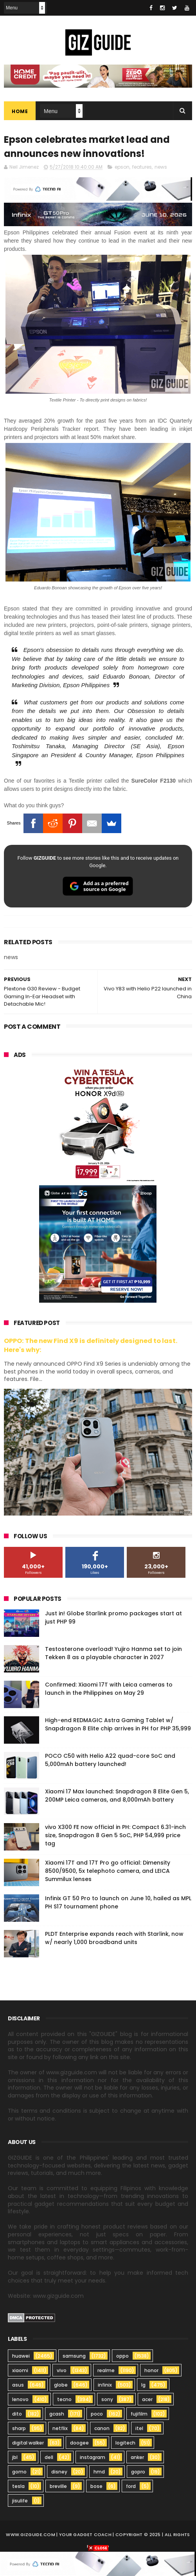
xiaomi (20, 2370)
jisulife (20, 2500)
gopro (138, 2471)
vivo (62, 2370)
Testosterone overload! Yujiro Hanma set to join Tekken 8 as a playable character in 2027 (113, 1653)
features (142, 167)
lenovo (20, 2399)
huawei (21, 2356)
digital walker (28, 2442)
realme (106, 2370)
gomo (19, 2471)
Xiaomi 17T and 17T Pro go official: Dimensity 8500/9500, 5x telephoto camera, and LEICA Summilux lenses (107, 1871)
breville (58, 2486)
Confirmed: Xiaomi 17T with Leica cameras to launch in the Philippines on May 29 (109, 1689)
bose (96, 2486)
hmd (99, 2471)
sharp (19, 2428)
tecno (64, 2399)
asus (18, 2385)
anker (137, 2457)
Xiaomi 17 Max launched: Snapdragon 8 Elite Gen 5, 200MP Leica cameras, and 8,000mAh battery (117, 1796)
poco (97, 2413)
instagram (92, 2457)
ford (131, 2486)
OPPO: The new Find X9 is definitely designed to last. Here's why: (90, 1345)
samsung (74, 2356)
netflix (60, 2428)
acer (147, 2399)
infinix (105, 2385)
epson (122, 167)
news (161, 167)
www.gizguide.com (30, 2534)
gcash (56, 2413)
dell (49, 2457)
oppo (122, 2356)
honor (151, 2370)
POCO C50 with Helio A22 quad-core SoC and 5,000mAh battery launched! (110, 1760)
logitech (125, 2442)
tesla (18, 2486)
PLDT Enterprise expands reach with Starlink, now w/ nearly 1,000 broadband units (114, 1938)
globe (61, 2385)
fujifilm (139, 2413)
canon (102, 2428)
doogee (79, 2442)
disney (59, 2471)
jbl (15, 2457)
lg (143, 2385)
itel (139, 2428)
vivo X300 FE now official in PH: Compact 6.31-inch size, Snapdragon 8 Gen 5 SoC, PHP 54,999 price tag (115, 1835)
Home (20, 111)
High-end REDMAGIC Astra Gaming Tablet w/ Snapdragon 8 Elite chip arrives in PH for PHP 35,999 (118, 1724)
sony (107, 2399)
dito (17, 2413)
